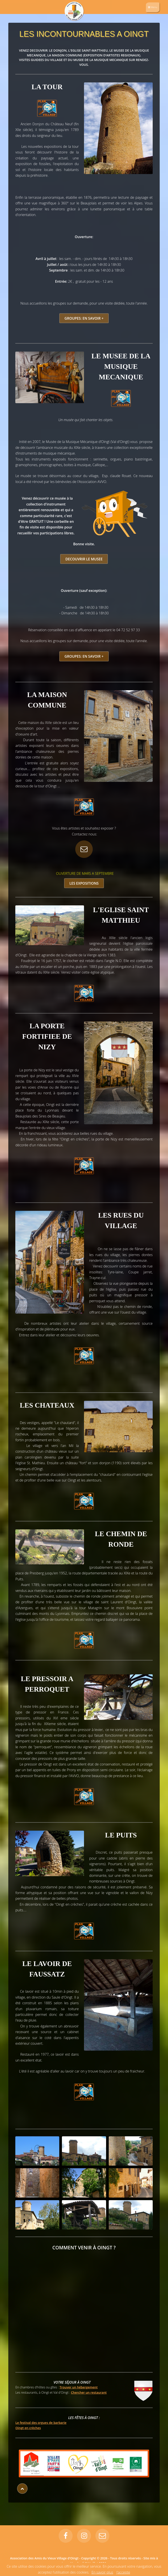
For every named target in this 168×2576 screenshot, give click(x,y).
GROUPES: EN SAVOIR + (84, 318)
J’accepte (123, 2572)
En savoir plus (102, 2572)
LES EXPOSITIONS (83, 883)
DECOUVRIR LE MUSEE (84, 559)
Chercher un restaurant (89, 2392)
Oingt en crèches (28, 2428)
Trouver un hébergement (79, 2387)
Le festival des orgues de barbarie (40, 2423)
